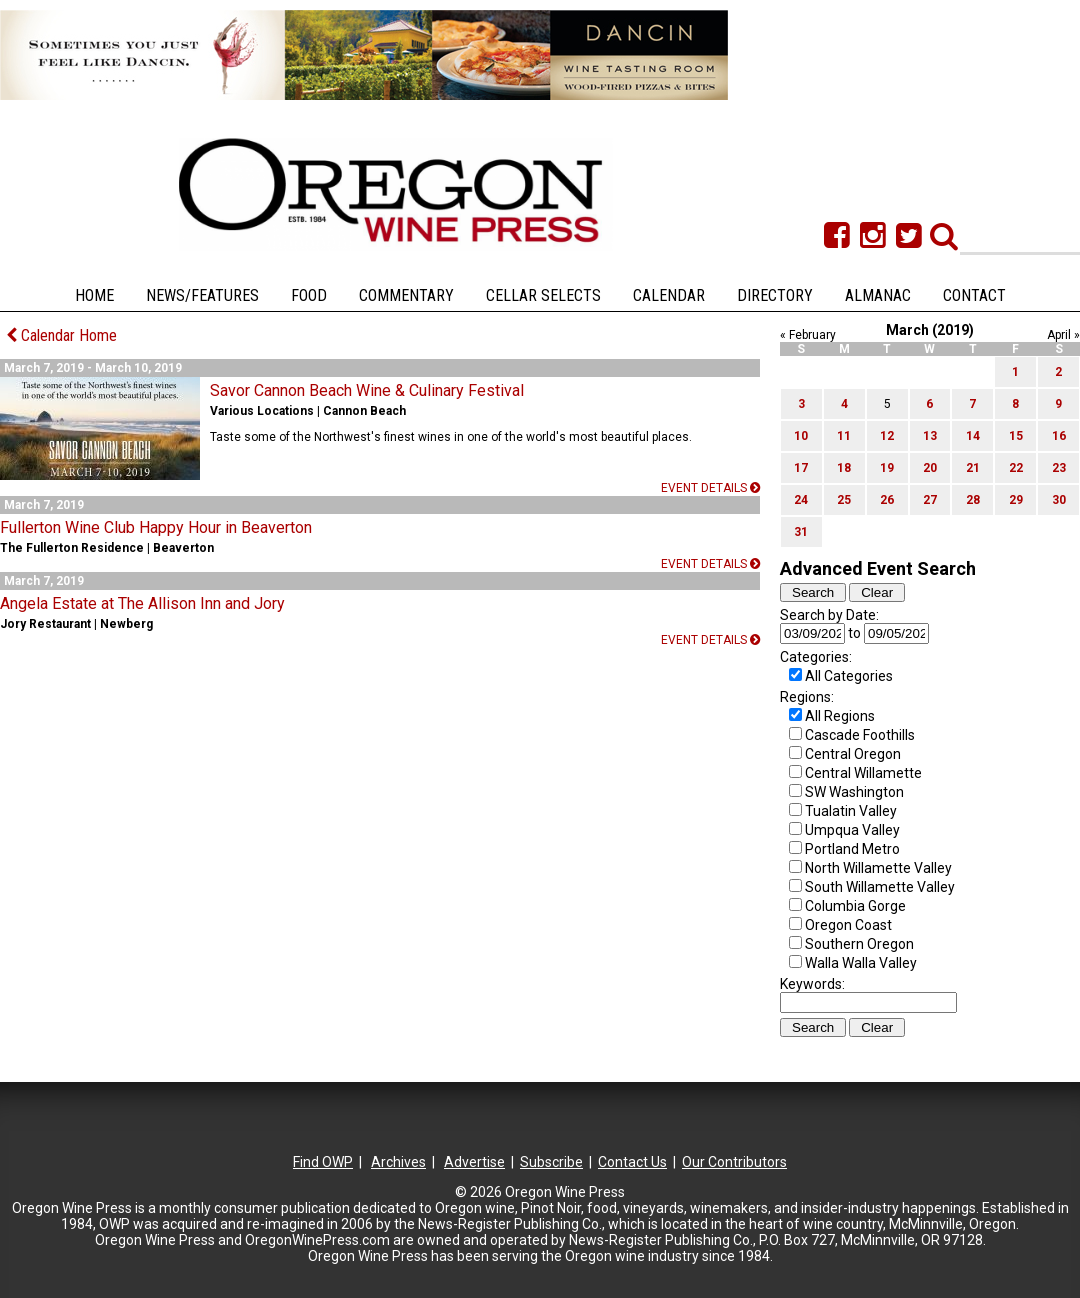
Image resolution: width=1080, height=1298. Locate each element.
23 (1059, 468)
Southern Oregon (859, 944)
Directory (775, 295)
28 (973, 500)
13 (930, 436)
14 (973, 436)
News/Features (202, 295)
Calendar (669, 295)
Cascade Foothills (860, 735)
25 (844, 500)
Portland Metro (852, 849)
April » (1063, 335)
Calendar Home (61, 335)
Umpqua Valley (852, 830)
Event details (710, 488)
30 (1059, 500)
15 (1016, 436)
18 (844, 468)
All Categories (849, 676)
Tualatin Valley (851, 811)
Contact (974, 295)
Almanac (878, 295)
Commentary (406, 295)
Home (94, 295)
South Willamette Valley (880, 887)
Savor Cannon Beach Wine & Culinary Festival (367, 390)
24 (801, 500)
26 (887, 500)
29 (1016, 500)
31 (801, 532)
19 (887, 468)
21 (973, 468)
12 (887, 436)
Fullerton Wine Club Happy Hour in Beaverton (156, 527)
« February (808, 335)
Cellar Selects (543, 295)
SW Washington (854, 792)
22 (1016, 468)
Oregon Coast (848, 925)
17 (801, 468)
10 (801, 436)
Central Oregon (853, 754)
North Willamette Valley (878, 868)
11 (844, 436)
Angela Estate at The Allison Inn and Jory (142, 603)
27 (930, 500)
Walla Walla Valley (861, 963)
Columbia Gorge (855, 906)
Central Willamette (863, 773)
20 (930, 468)
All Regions (840, 716)
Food (309, 295)
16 (1059, 436)
